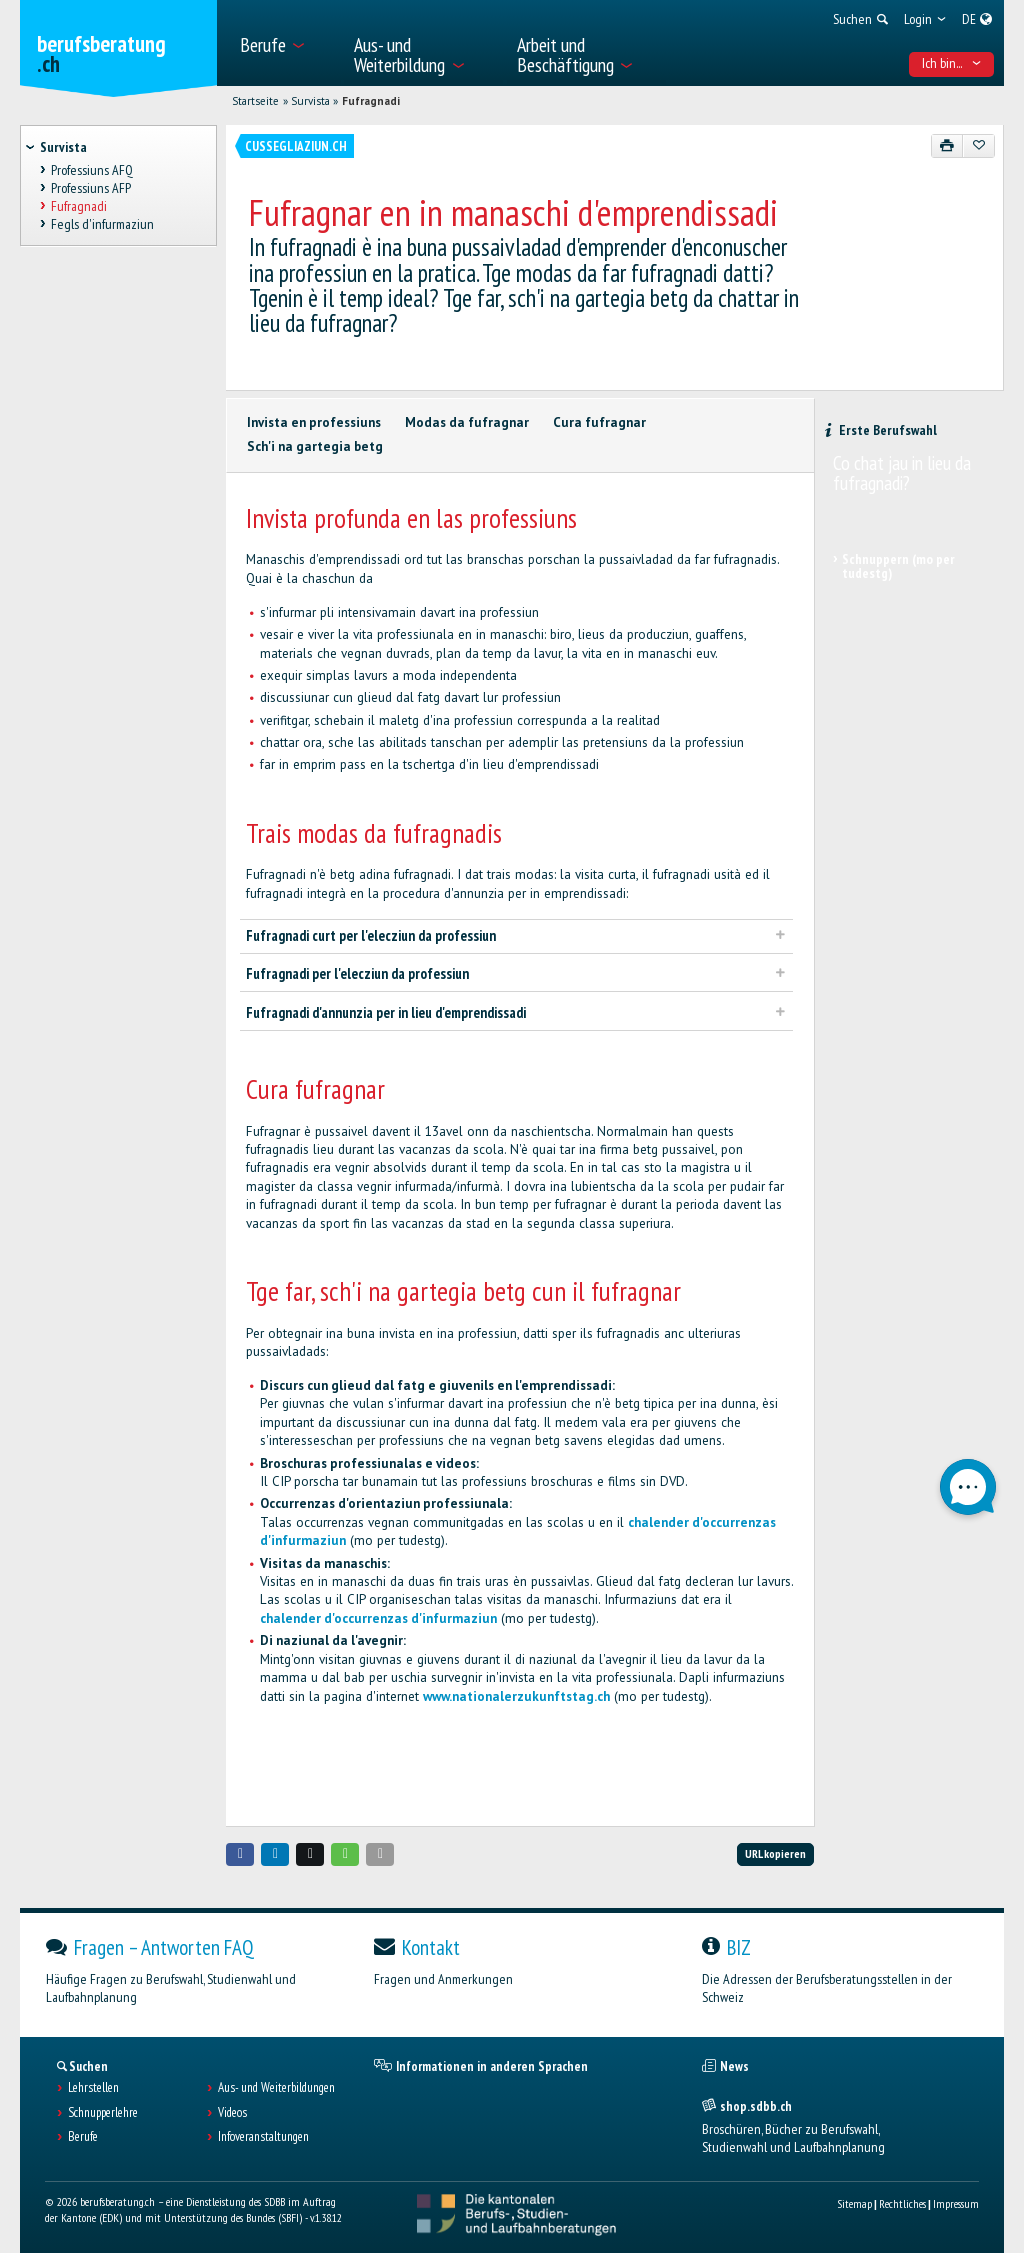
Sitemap (854, 2203)
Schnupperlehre (103, 2113)
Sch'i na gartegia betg (315, 446)
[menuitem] (285, 43)
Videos (232, 2113)
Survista (310, 101)
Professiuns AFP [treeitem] (91, 188)
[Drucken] (947, 146)
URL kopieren (775, 1853)
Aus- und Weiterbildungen (276, 2088)
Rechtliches (902, 2203)
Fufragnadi (371, 101)
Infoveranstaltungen (263, 2137)
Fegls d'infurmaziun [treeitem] (102, 225)
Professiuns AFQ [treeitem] (92, 170)
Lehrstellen (93, 2088)
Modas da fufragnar (467, 422)
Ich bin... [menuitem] (952, 63)
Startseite (255, 101)
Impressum (956, 2203)
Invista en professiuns (314, 422)
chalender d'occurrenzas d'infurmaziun (378, 1618)
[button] (240, 1854)
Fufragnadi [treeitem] (79, 206)
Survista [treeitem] (63, 147)
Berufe (83, 2137)
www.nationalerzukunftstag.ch (516, 1696)
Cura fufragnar (599, 422)
